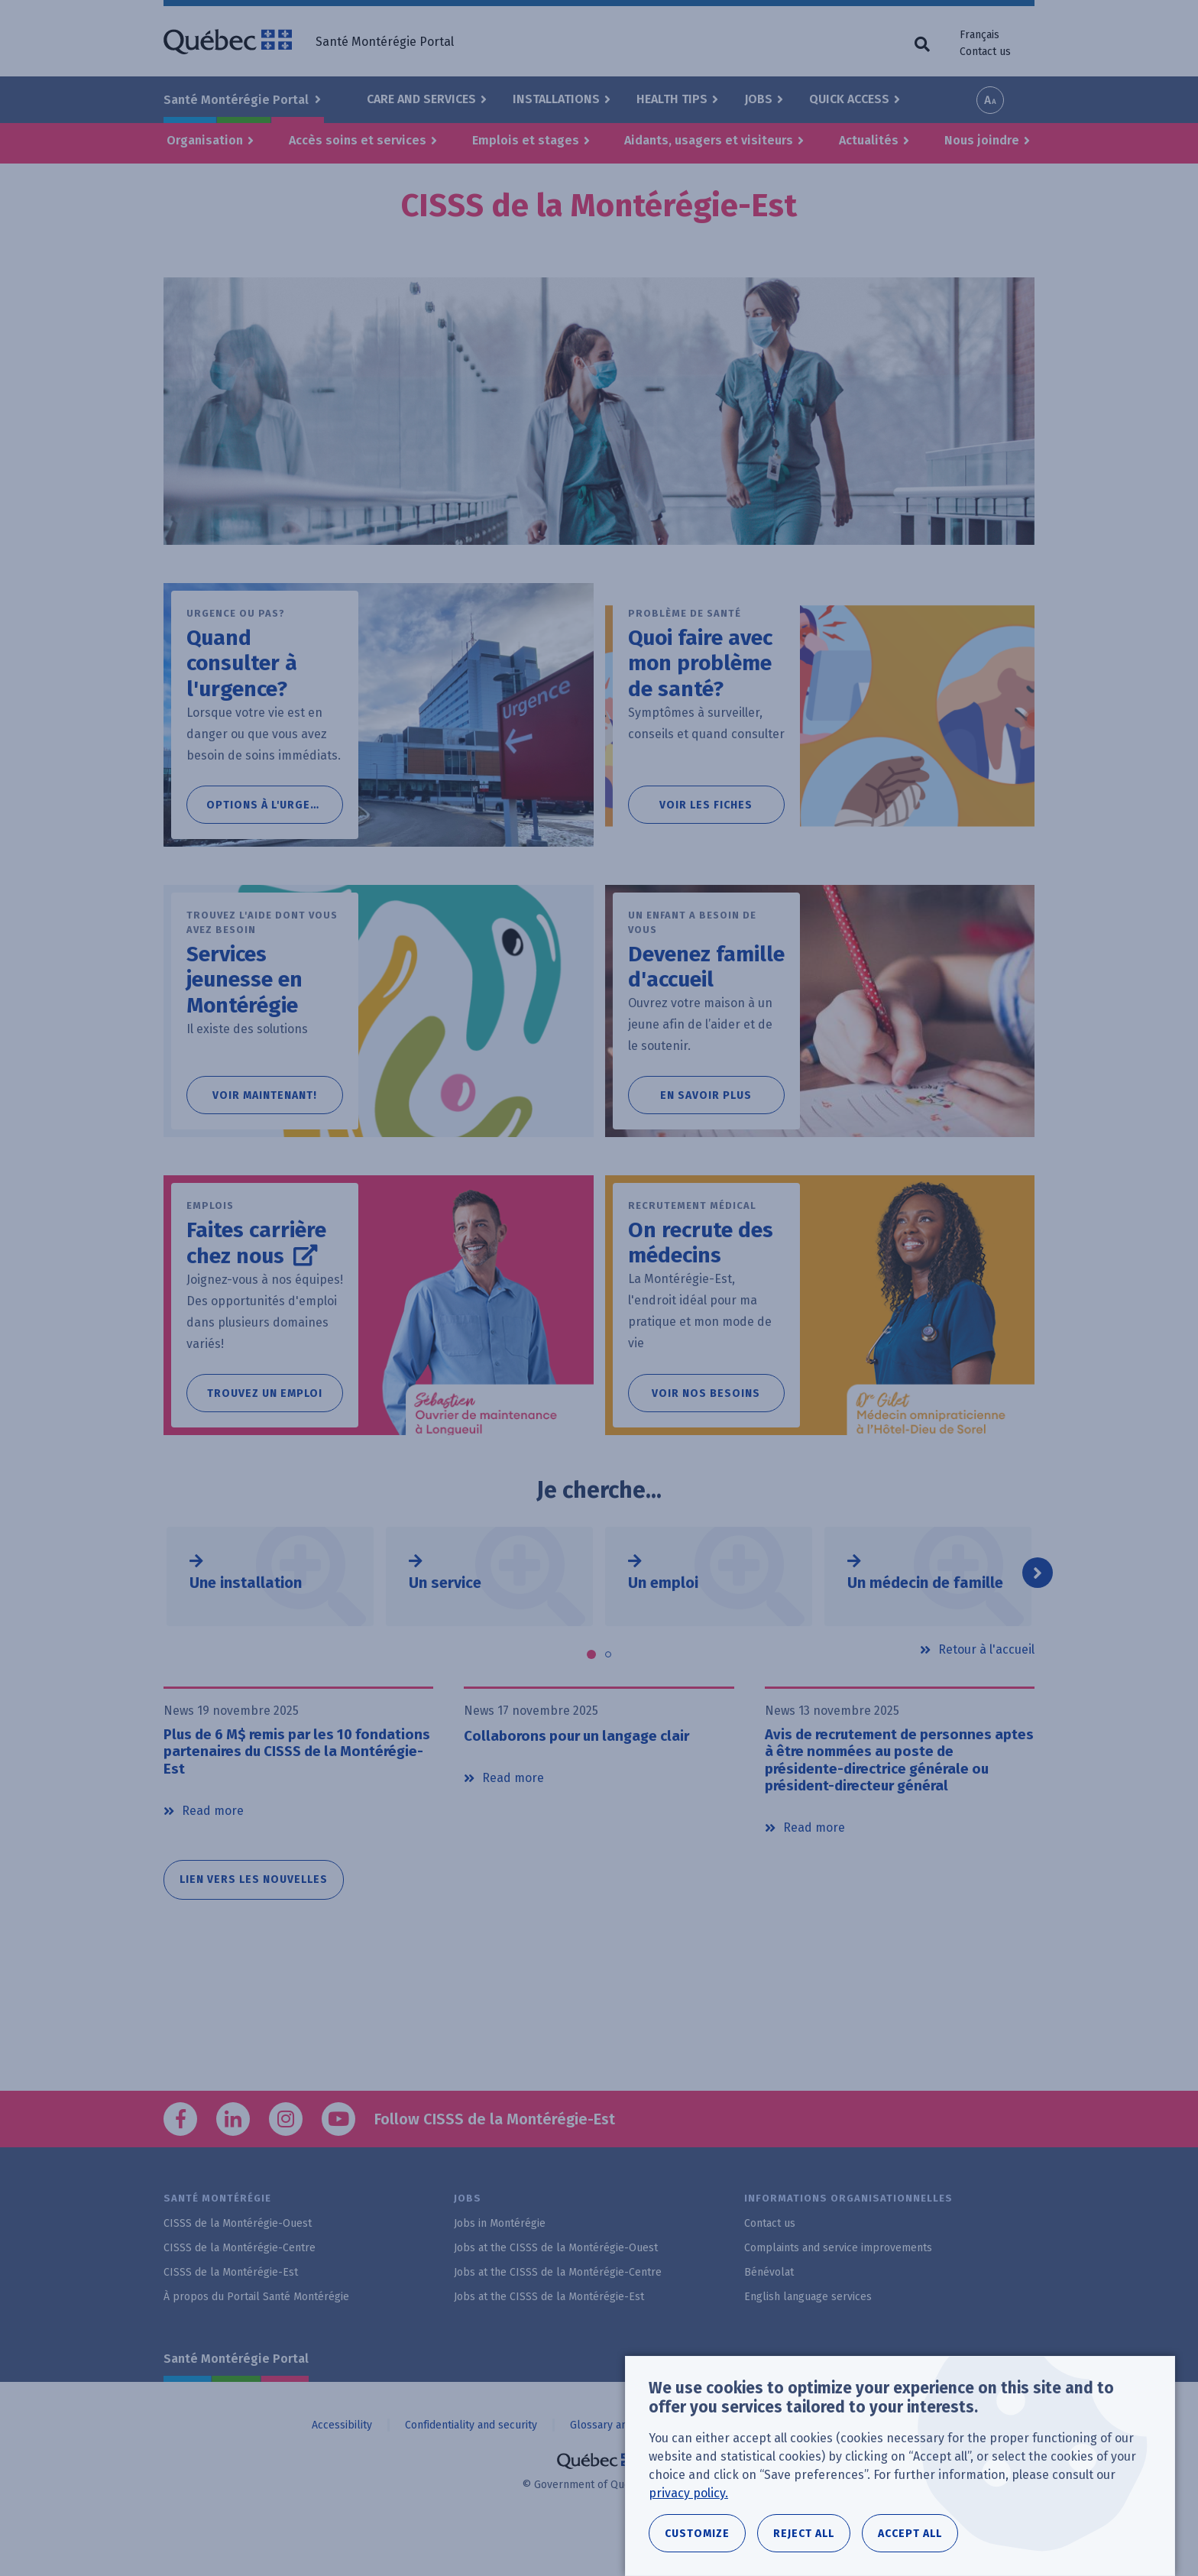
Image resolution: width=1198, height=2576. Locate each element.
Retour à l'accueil (986, 1689)
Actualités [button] (868, 140)
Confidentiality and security (471, 2469)
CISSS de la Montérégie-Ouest (238, 2267)
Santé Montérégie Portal (236, 2403)
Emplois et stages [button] (525, 140)
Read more (213, 1854)
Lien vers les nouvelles (254, 1924)
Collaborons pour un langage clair (584, 1775)
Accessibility (342, 2469)
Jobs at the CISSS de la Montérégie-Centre (558, 2317)
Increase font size (990, 100)
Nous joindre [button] (981, 140)
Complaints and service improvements (838, 2292)
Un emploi (663, 1622)
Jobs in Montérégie (500, 2267)
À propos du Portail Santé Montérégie (256, 2341)
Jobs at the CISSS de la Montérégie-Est (549, 2341)
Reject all (803, 2533)
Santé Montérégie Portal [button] (238, 99)
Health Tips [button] (671, 99)
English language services (808, 2341)
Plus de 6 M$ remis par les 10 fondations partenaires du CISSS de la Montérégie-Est (298, 1793)
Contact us (985, 51)
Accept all (910, 2533)
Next (1037, 1612)
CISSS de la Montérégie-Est (231, 2317)
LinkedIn (233, 2164)
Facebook (180, 2164)
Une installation (245, 1622)
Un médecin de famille (925, 1622)
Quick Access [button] (849, 99)
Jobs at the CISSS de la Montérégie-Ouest (556, 2292)
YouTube (338, 2164)
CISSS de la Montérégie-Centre (240, 2292)
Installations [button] (556, 99)
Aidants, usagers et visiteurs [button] (708, 140)
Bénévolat (769, 2317)
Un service (445, 1622)
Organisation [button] (205, 140)
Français (979, 34)
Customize (697, 2533)
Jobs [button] (758, 99)
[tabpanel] (270, 1616)
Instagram (286, 2164)
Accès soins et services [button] (357, 140)
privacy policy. (688, 2493)
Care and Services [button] (421, 99)
